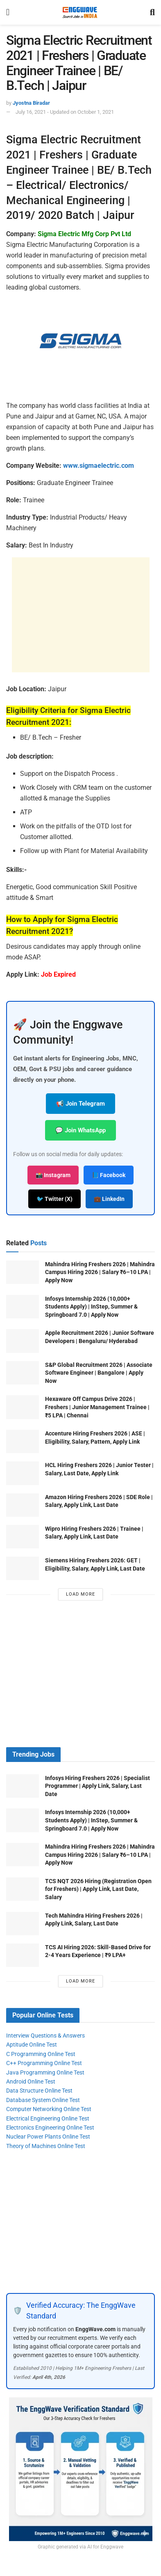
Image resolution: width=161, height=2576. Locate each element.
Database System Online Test (43, 2100)
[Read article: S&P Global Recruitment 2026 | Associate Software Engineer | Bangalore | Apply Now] (22, 1373)
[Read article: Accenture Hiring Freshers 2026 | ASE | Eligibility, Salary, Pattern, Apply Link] (22, 1441)
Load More (80, 1594)
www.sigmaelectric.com (98, 465)
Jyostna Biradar (31, 103)
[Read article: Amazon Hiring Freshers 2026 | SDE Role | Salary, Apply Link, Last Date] (22, 1505)
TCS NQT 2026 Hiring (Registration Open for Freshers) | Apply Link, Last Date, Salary (98, 1889)
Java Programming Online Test (45, 2072)
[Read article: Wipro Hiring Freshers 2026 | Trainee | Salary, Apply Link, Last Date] (22, 1536)
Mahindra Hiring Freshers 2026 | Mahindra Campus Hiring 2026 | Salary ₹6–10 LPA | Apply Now (100, 1272)
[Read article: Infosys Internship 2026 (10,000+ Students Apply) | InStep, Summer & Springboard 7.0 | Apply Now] (22, 1306)
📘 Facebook (108, 1175)
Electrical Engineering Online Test (47, 2118)
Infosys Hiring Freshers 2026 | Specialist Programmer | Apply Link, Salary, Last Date (97, 1786)
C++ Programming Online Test (44, 2063)
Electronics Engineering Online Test (50, 2127)
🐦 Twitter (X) (54, 1199)
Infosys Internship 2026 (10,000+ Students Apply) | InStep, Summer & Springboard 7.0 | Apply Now (91, 1306)
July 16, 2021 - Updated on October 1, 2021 (65, 112)
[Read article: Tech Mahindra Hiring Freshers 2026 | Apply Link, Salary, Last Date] (22, 1923)
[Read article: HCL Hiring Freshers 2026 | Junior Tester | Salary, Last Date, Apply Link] (22, 1473)
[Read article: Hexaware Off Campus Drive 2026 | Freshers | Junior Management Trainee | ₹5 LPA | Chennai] (22, 1407)
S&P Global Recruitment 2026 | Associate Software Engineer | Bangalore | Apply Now (98, 1373)
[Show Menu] (7, 12)
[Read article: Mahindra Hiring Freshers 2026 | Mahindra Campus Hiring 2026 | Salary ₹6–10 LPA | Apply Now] (22, 1272)
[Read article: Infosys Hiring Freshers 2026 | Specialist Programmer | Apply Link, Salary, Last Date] (22, 1786)
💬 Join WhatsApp (80, 1130)
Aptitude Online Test (31, 2044)
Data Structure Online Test (39, 2090)
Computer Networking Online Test (48, 2109)
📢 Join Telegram (80, 1103)
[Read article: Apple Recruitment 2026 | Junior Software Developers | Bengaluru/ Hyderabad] (22, 1340)
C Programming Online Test (40, 2054)
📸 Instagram (53, 1175)
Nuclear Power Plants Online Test (48, 2136)
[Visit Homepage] (80, 12)
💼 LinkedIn (109, 1199)
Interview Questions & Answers (45, 2035)
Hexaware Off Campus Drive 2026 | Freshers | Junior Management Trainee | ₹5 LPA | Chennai (97, 1407)
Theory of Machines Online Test (45, 2146)
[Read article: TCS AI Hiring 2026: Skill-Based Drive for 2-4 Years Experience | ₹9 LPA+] (22, 1955)
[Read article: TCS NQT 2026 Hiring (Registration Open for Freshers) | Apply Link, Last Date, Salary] (22, 1889)
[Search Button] (152, 12)
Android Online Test (30, 2081)
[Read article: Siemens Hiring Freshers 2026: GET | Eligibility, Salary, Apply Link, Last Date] (22, 1568)
